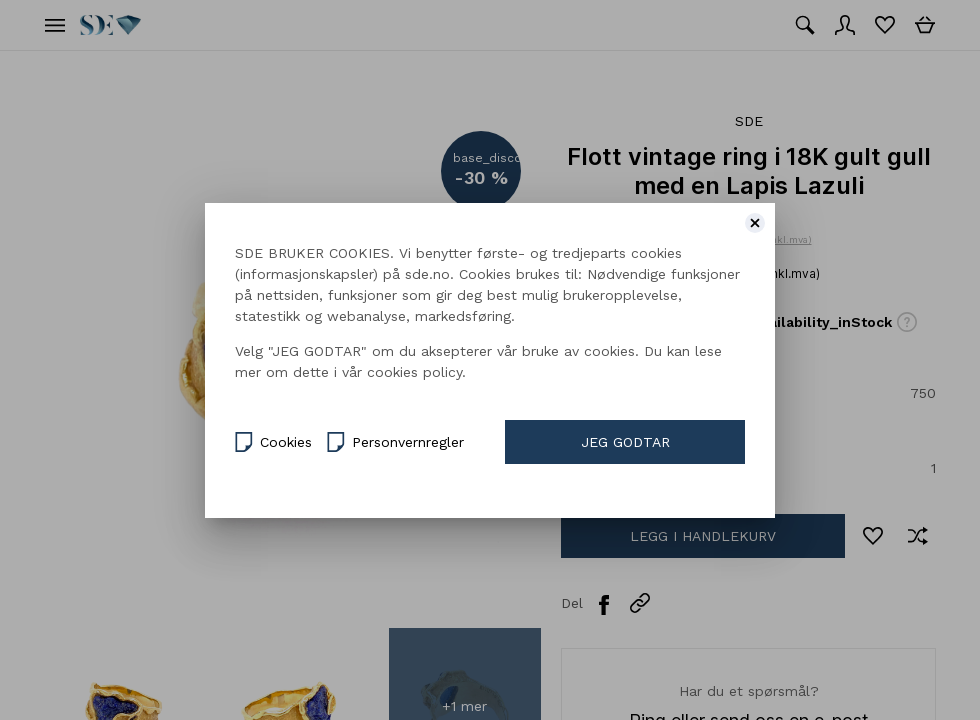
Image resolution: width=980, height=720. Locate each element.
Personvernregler (395, 440)
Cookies (273, 440)
